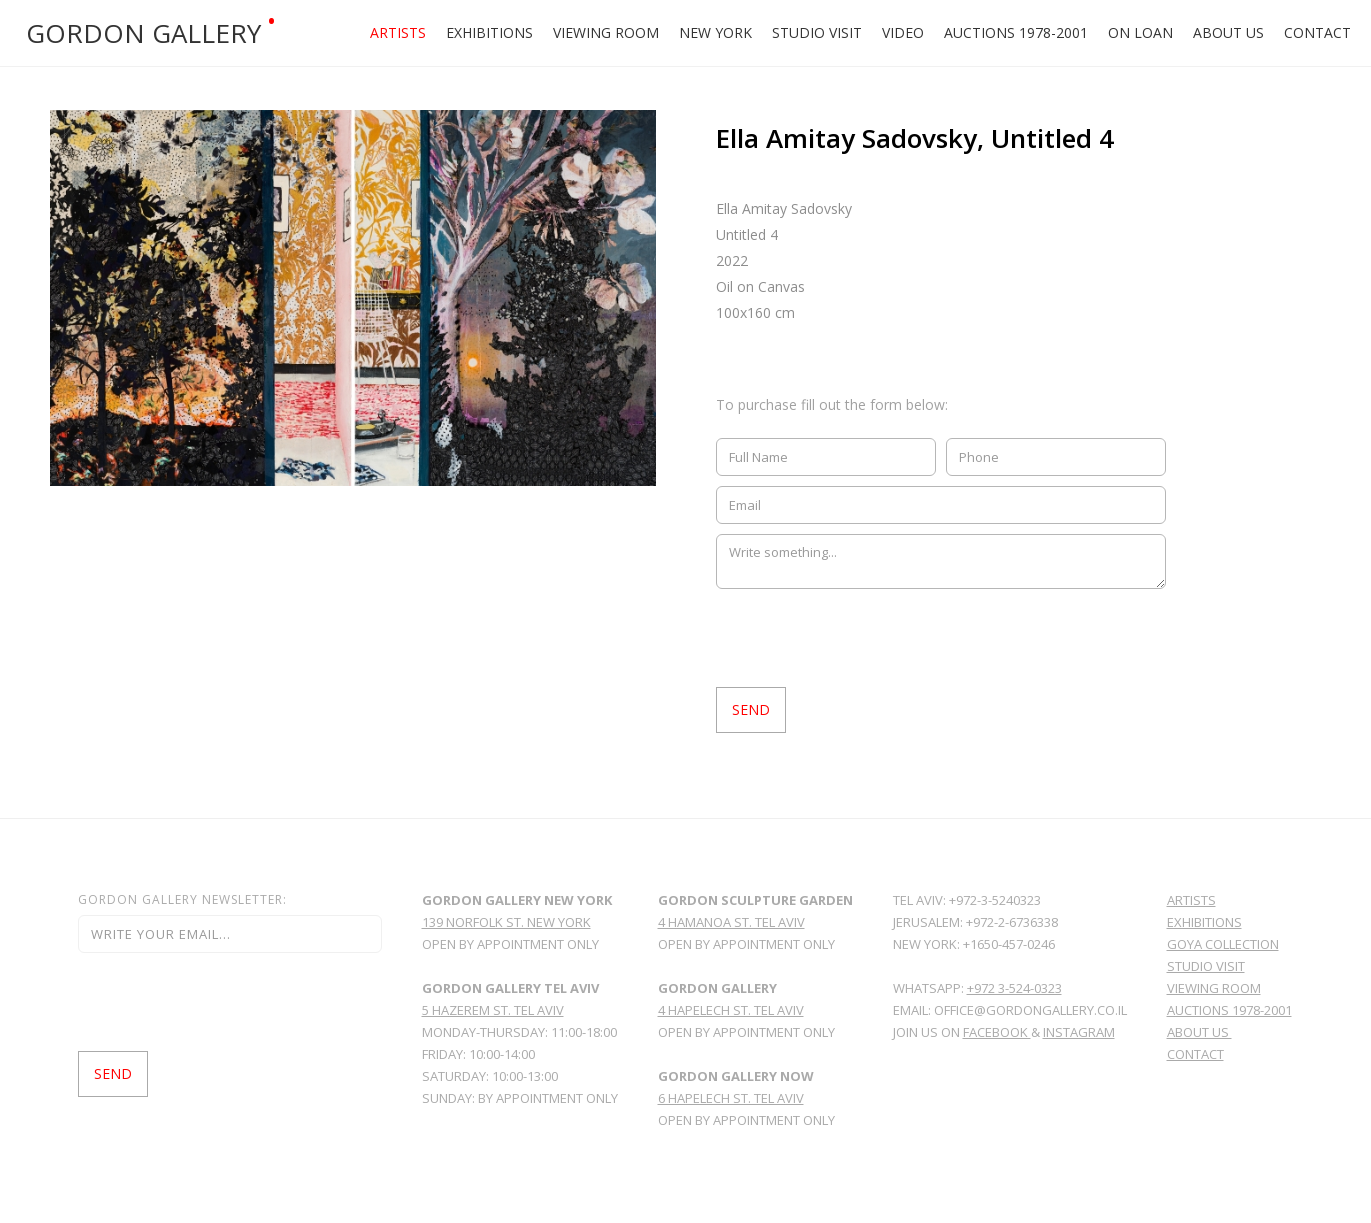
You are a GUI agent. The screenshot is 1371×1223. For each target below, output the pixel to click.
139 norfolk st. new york (506, 922)
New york (715, 32)
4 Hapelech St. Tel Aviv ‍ (731, 1010)
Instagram (1079, 1032)
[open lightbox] (353, 298)
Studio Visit (817, 32)
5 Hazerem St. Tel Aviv (493, 1010)
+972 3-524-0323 (1014, 988)
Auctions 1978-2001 (1016, 32)
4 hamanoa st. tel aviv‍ (731, 922)
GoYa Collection (1223, 944)
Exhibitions (489, 32)
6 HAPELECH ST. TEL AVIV (731, 1098)
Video (903, 32)
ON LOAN (1140, 32)
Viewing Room (606, 32)
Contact (1317, 32)
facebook (997, 1032)
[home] (175, 33)
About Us (1228, 32)
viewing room (1214, 988)
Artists (398, 32)
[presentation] (868, 638)
